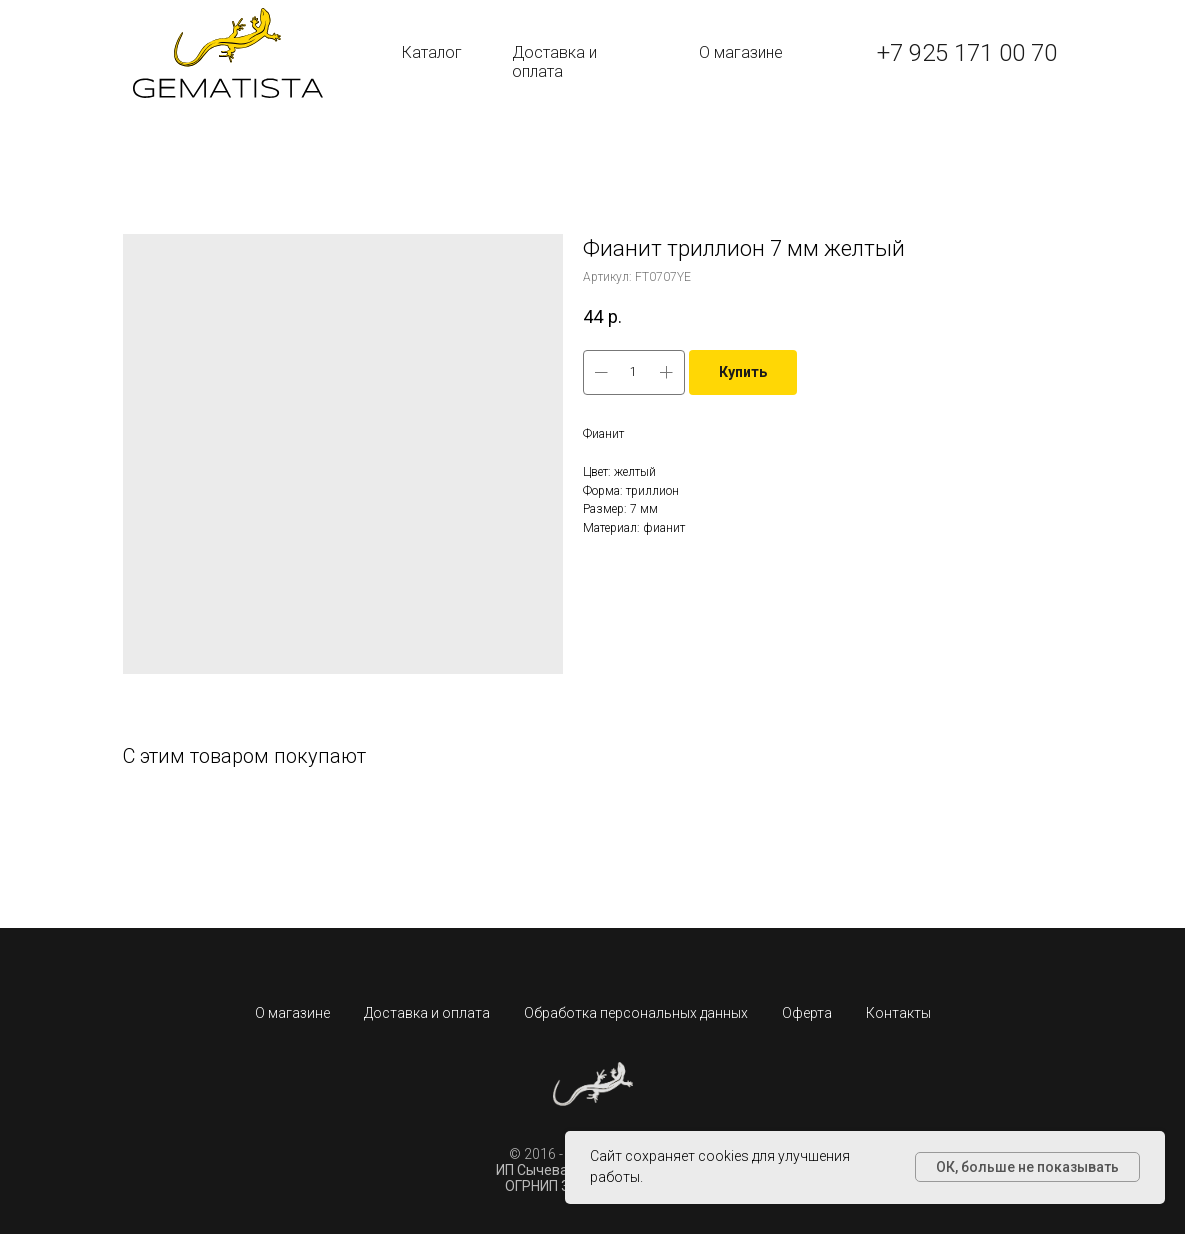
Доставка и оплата (554, 62)
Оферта (807, 1013)
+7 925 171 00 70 (967, 53)
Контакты (898, 1013)
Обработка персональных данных (636, 1013)
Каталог (432, 52)
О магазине (741, 52)
